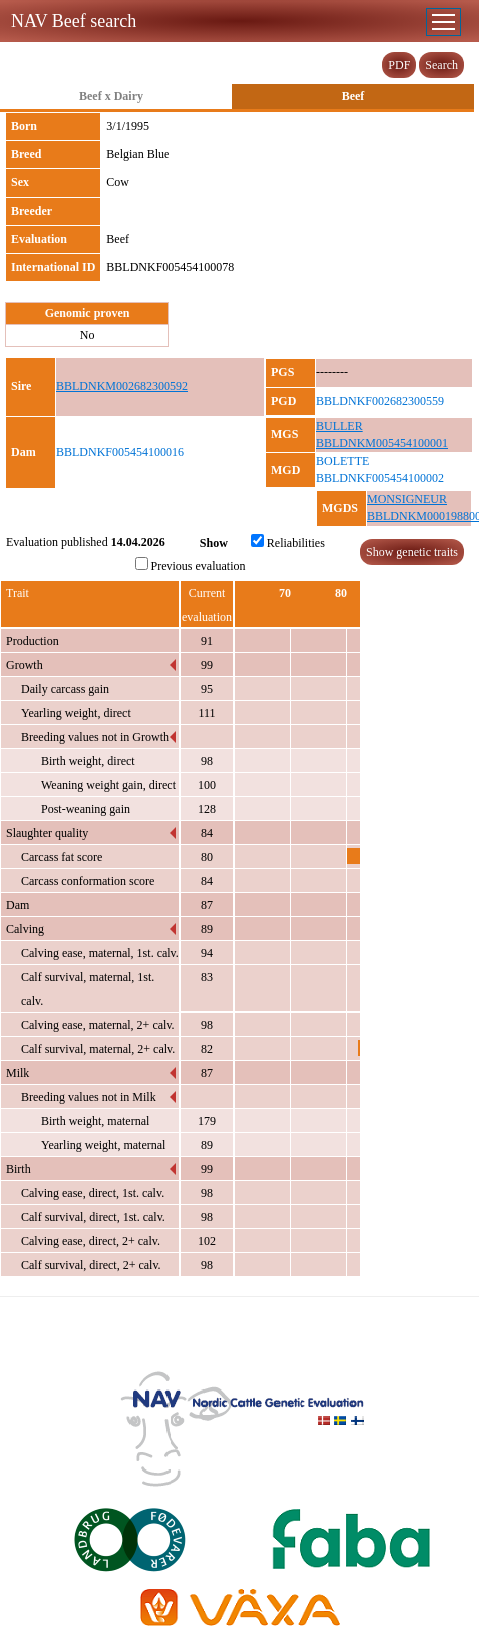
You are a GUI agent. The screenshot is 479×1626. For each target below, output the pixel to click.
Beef (353, 96)
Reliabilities (288, 542)
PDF (399, 65)
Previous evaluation (190, 565)
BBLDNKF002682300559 (380, 401)
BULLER (339, 426)
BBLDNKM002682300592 (122, 386)
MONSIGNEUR (407, 499)
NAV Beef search (73, 21)
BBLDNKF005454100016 (120, 452)
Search (441, 65)
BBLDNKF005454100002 (380, 478)
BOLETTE (342, 461)
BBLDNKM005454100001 (382, 443)
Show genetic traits (412, 552)
